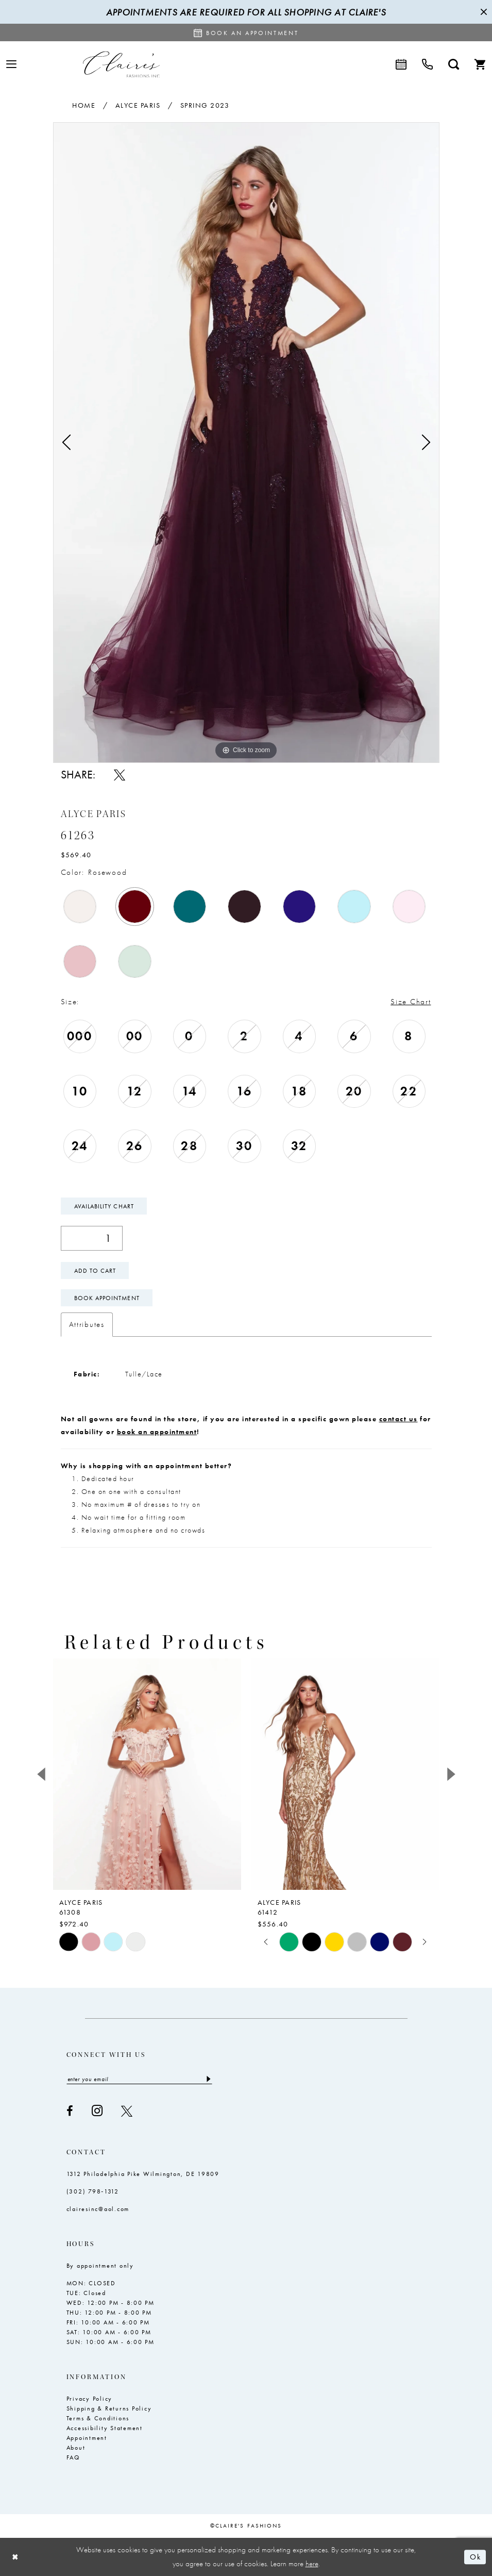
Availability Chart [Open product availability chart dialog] (104, 1206)
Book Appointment (107, 1298)
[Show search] (453, 64)
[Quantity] (92, 1238)
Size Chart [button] (411, 1001)
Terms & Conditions (98, 2418)
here (312, 2563)
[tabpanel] (246, 442)
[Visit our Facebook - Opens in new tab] (69, 2111)
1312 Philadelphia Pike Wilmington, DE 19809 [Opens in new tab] (142, 2174)
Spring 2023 (205, 105)
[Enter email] (139, 2079)
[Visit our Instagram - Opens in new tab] (97, 2110)
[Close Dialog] (15, 2557)
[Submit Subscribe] (207, 2079)
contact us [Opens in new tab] (398, 1418)
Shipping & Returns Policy (109, 2408)
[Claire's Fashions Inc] (121, 64)
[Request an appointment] (246, 32)
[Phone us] (427, 64)
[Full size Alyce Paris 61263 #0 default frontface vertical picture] (246, 442)
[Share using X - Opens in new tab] (119, 774)
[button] (11, 64)
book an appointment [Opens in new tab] (157, 1431)
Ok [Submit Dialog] (475, 2557)
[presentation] (147, 1774)
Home (83, 105)
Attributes (87, 1324)
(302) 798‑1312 (93, 2191)
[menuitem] (11, 64)
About (76, 2448)
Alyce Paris (138, 105)
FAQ (73, 2457)
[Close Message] (483, 12)
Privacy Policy (89, 2399)
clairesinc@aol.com (98, 2209)
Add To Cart (95, 1271)
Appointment (86, 2438)
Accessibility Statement (104, 2428)
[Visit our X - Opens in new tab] (126, 2111)
